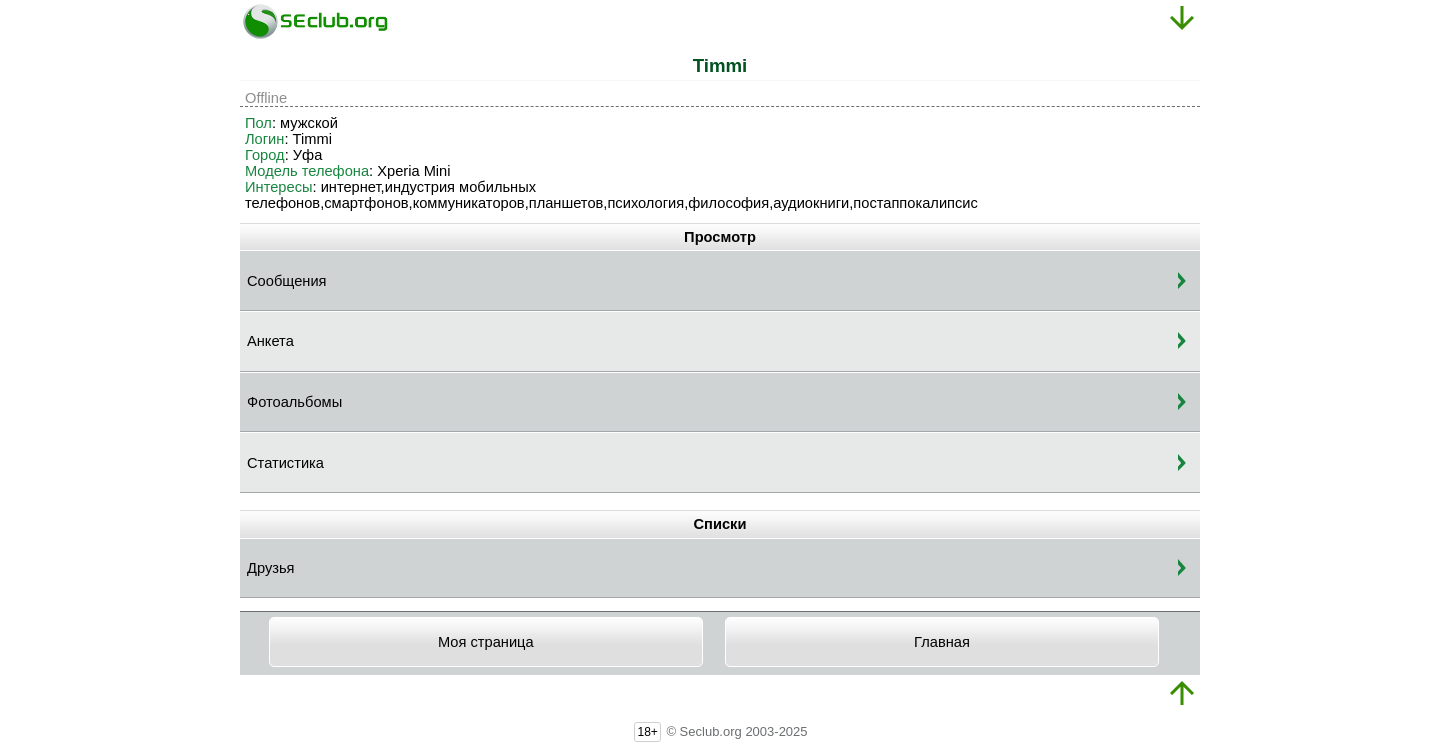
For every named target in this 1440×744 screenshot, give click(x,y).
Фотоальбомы (294, 402)
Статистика (285, 463)
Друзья (271, 568)
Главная (942, 642)
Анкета (270, 341)
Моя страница (486, 642)
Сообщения (287, 281)
